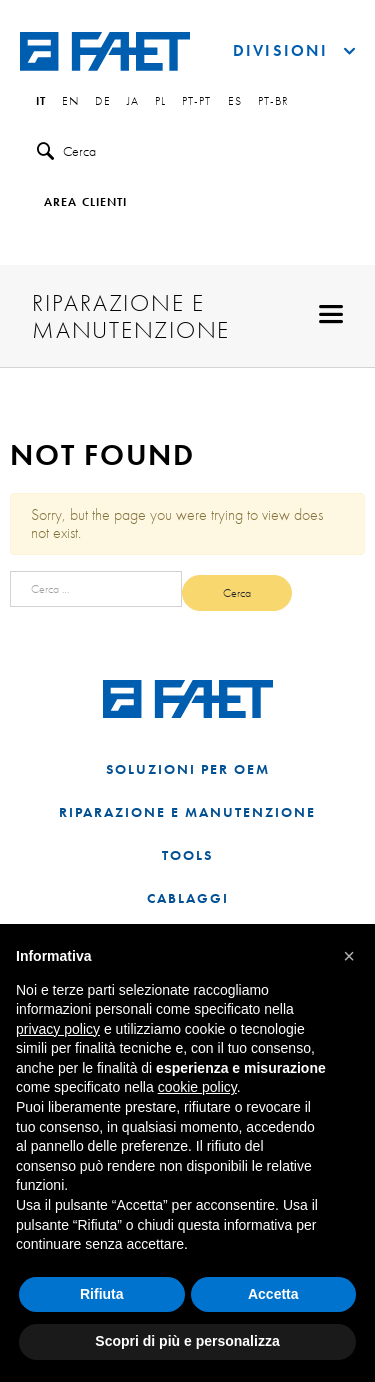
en (70, 102)
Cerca (66, 151)
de (102, 102)
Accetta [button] (273, 1294)
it (41, 102)
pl (160, 102)
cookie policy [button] (197, 1087)
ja (133, 102)
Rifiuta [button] (102, 1294)
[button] (349, 956)
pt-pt (197, 102)
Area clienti (85, 203)
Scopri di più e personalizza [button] (187, 1341)
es (235, 102)
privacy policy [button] (58, 1029)
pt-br (274, 102)
